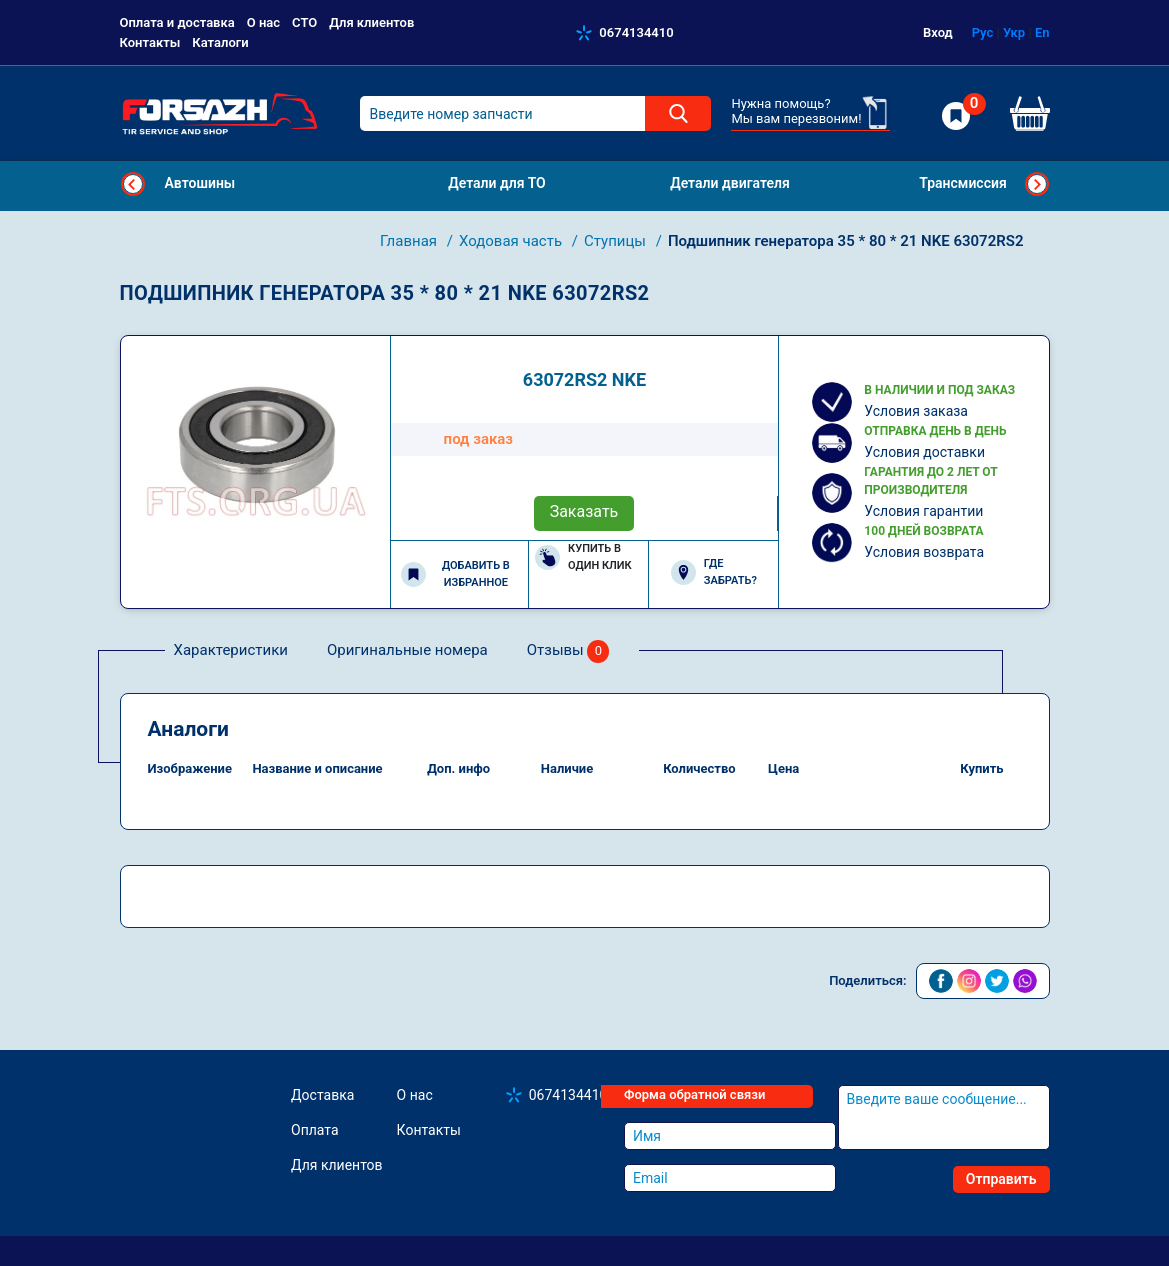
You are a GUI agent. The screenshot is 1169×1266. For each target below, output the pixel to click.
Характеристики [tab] (231, 650)
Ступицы (617, 241)
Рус (983, 32)
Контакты (150, 42)
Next (1037, 184)
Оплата (315, 1130)
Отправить (1001, 1179)
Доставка (322, 1095)
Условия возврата (924, 552)
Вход (938, 32)
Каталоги (220, 42)
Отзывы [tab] (568, 651)
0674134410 (636, 32)
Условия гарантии (923, 511)
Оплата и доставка (177, 22)
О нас (263, 22)
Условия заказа (916, 411)
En (1042, 32)
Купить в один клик (583, 557)
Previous (133, 184)
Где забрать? (714, 572)
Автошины (200, 183)
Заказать (584, 511)
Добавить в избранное (455, 574)
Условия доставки (924, 452)
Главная (410, 241)
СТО (304, 22)
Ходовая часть (512, 241)
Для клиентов (371, 22)
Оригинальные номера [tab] (407, 650)
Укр (1014, 32)
